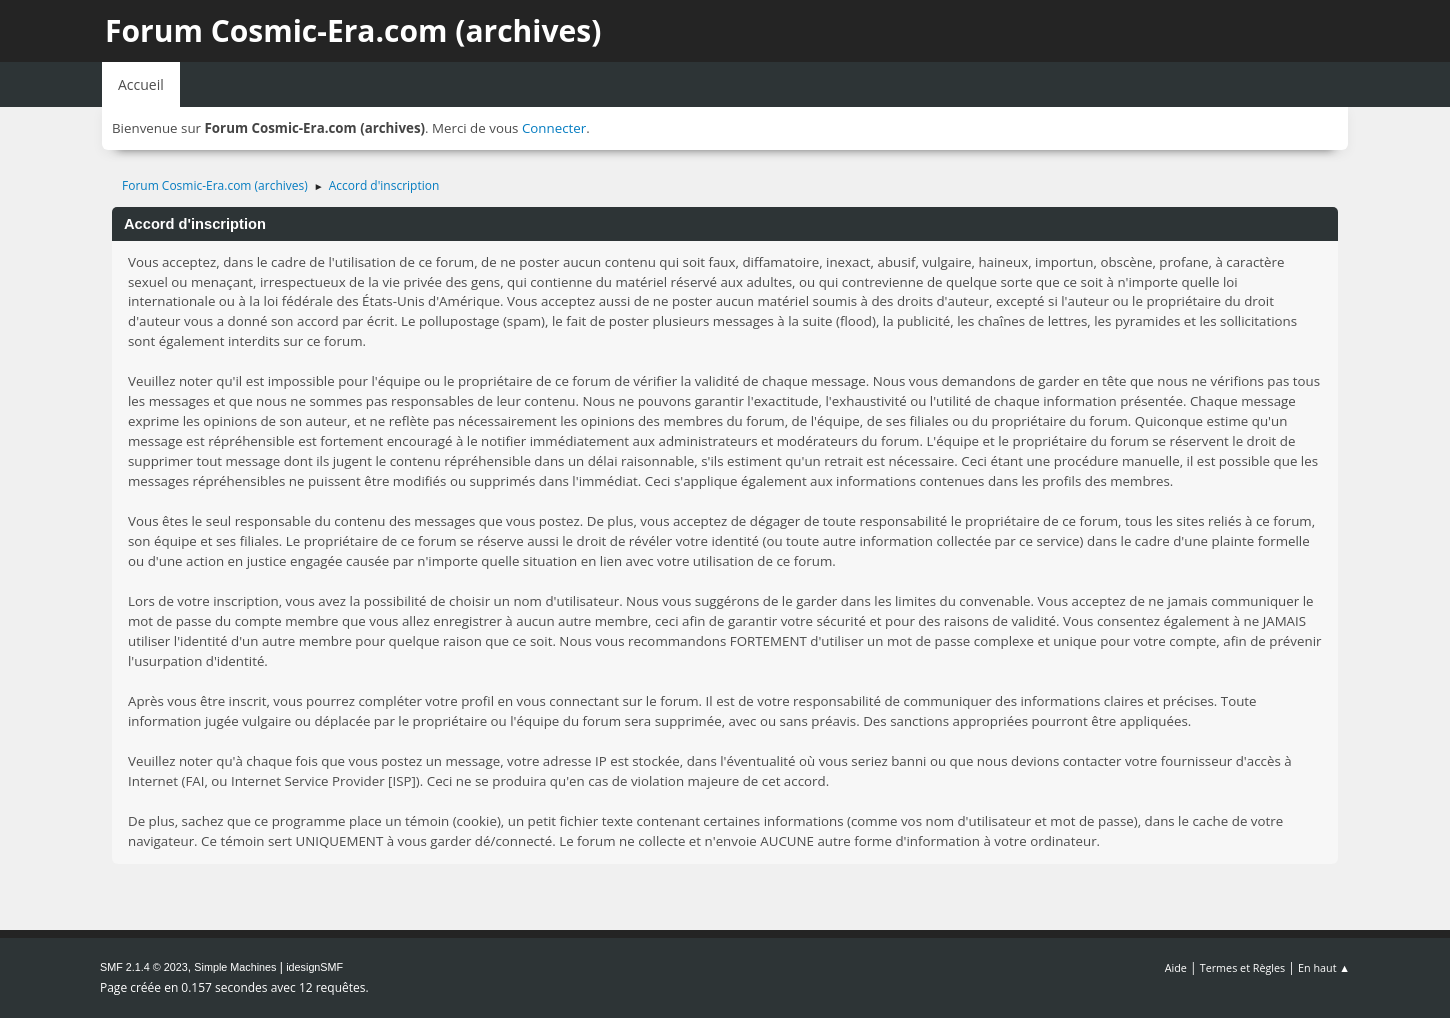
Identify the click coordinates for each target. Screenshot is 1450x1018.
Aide (1176, 967)
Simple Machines (235, 967)
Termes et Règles (1243, 967)
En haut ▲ (1324, 967)
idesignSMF (314, 967)
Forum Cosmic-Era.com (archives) (353, 30)
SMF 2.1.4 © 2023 (144, 967)
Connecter (554, 128)
